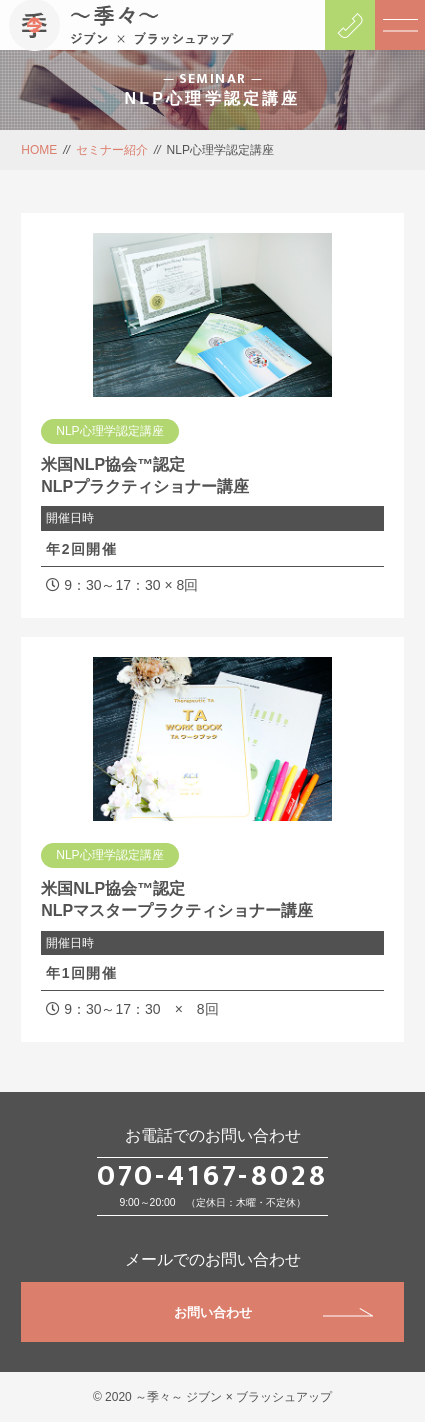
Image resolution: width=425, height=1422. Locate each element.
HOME (39, 150)
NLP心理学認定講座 (109, 431)
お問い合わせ (273, 1312)
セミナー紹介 (112, 150)
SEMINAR (213, 78)
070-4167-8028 (212, 1176)
